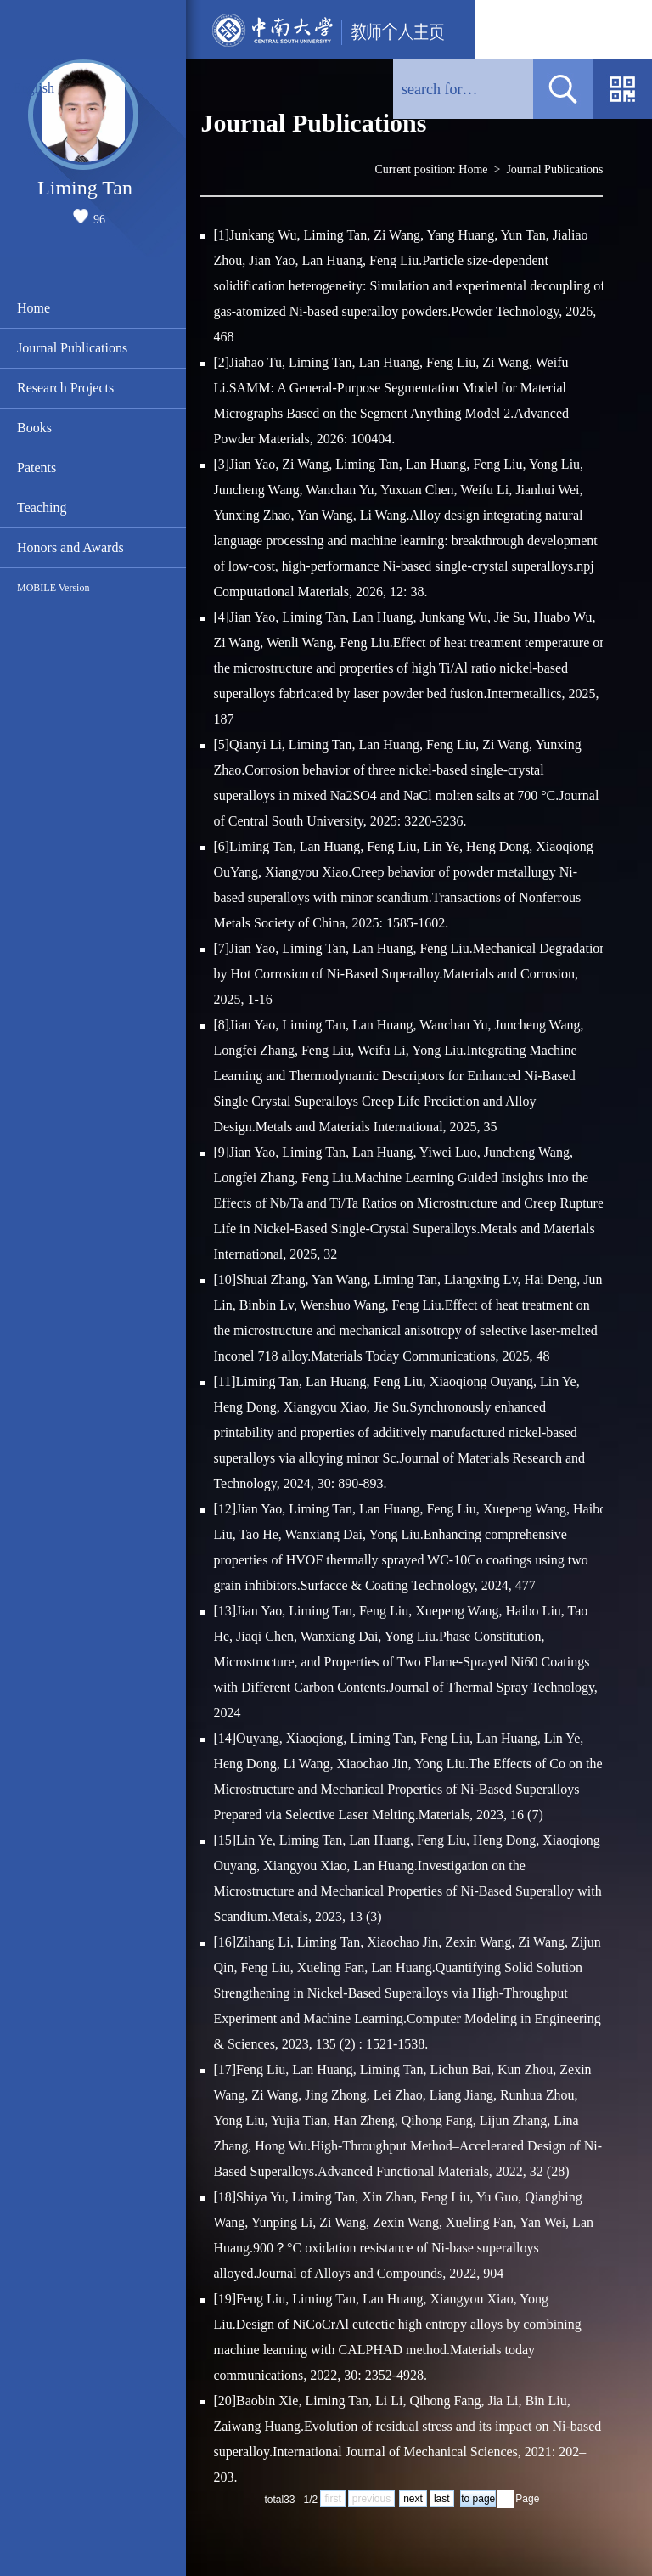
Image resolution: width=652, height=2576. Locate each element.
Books (34, 427)
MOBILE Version (53, 588)
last (442, 2499)
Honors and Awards (70, 547)
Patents (36, 467)
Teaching (41, 507)
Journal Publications (72, 348)
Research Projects (65, 387)
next (413, 2499)
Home (33, 308)
